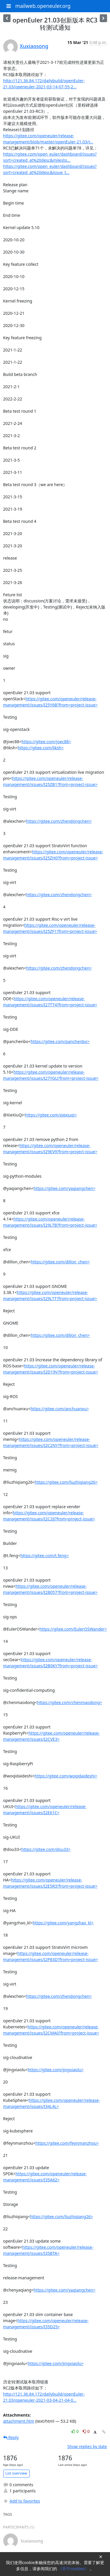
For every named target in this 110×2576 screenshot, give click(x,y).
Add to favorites (21, 2501)
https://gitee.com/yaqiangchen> (64, 1188)
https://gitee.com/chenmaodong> (69, 1702)
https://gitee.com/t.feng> (44, 1555)
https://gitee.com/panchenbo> (60, 1041)
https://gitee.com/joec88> (46, 741)
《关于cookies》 (74, 2568)
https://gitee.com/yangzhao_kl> (63, 1923)
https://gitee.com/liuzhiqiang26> (66, 1482)
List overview (16, 2473)
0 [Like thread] (76, 2431)
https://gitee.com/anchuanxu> (59, 1408)
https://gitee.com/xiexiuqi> (51, 1115)
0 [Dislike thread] (86, 2431)
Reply (11, 2437)
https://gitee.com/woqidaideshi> (66, 1776)
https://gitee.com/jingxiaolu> (56, 2069)
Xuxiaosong (34, 46)
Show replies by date (87, 2446)
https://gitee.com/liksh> (41, 747)
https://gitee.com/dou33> (46, 1849)
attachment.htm (18, 2421)
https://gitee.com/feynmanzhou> (67, 2143)
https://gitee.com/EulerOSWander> (73, 1629)
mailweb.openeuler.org (43, 5)
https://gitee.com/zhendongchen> (59, 821)
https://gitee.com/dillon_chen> (60, 1262)
